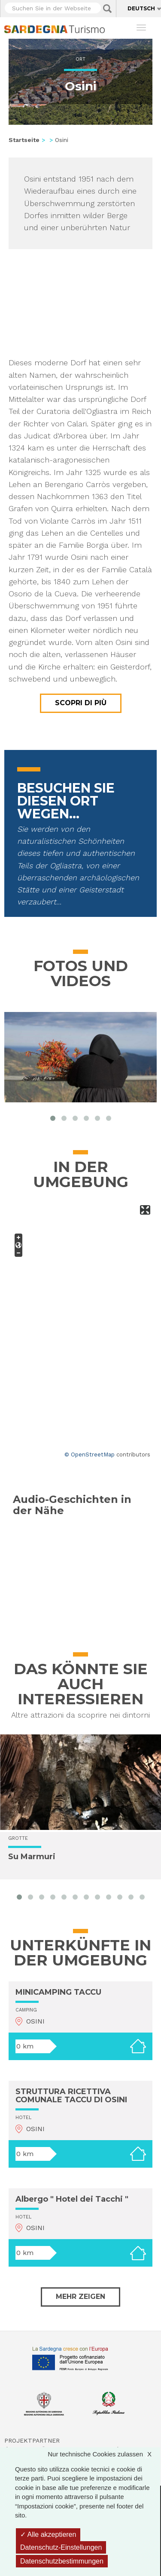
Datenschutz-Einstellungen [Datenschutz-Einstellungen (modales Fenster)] (61, 2547)
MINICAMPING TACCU (58, 1992)
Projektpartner (32, 2440)
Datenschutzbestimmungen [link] (61, 2561)
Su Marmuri (31, 1856)
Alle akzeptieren (48, 2534)
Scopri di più (80, 703)
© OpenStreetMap (89, 1454)
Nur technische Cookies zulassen (104, 2454)
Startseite (24, 139)
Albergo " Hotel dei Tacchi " (71, 2199)
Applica (107, 8)
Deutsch (141, 8)
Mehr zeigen (80, 2296)
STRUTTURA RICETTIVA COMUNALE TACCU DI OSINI (71, 2096)
